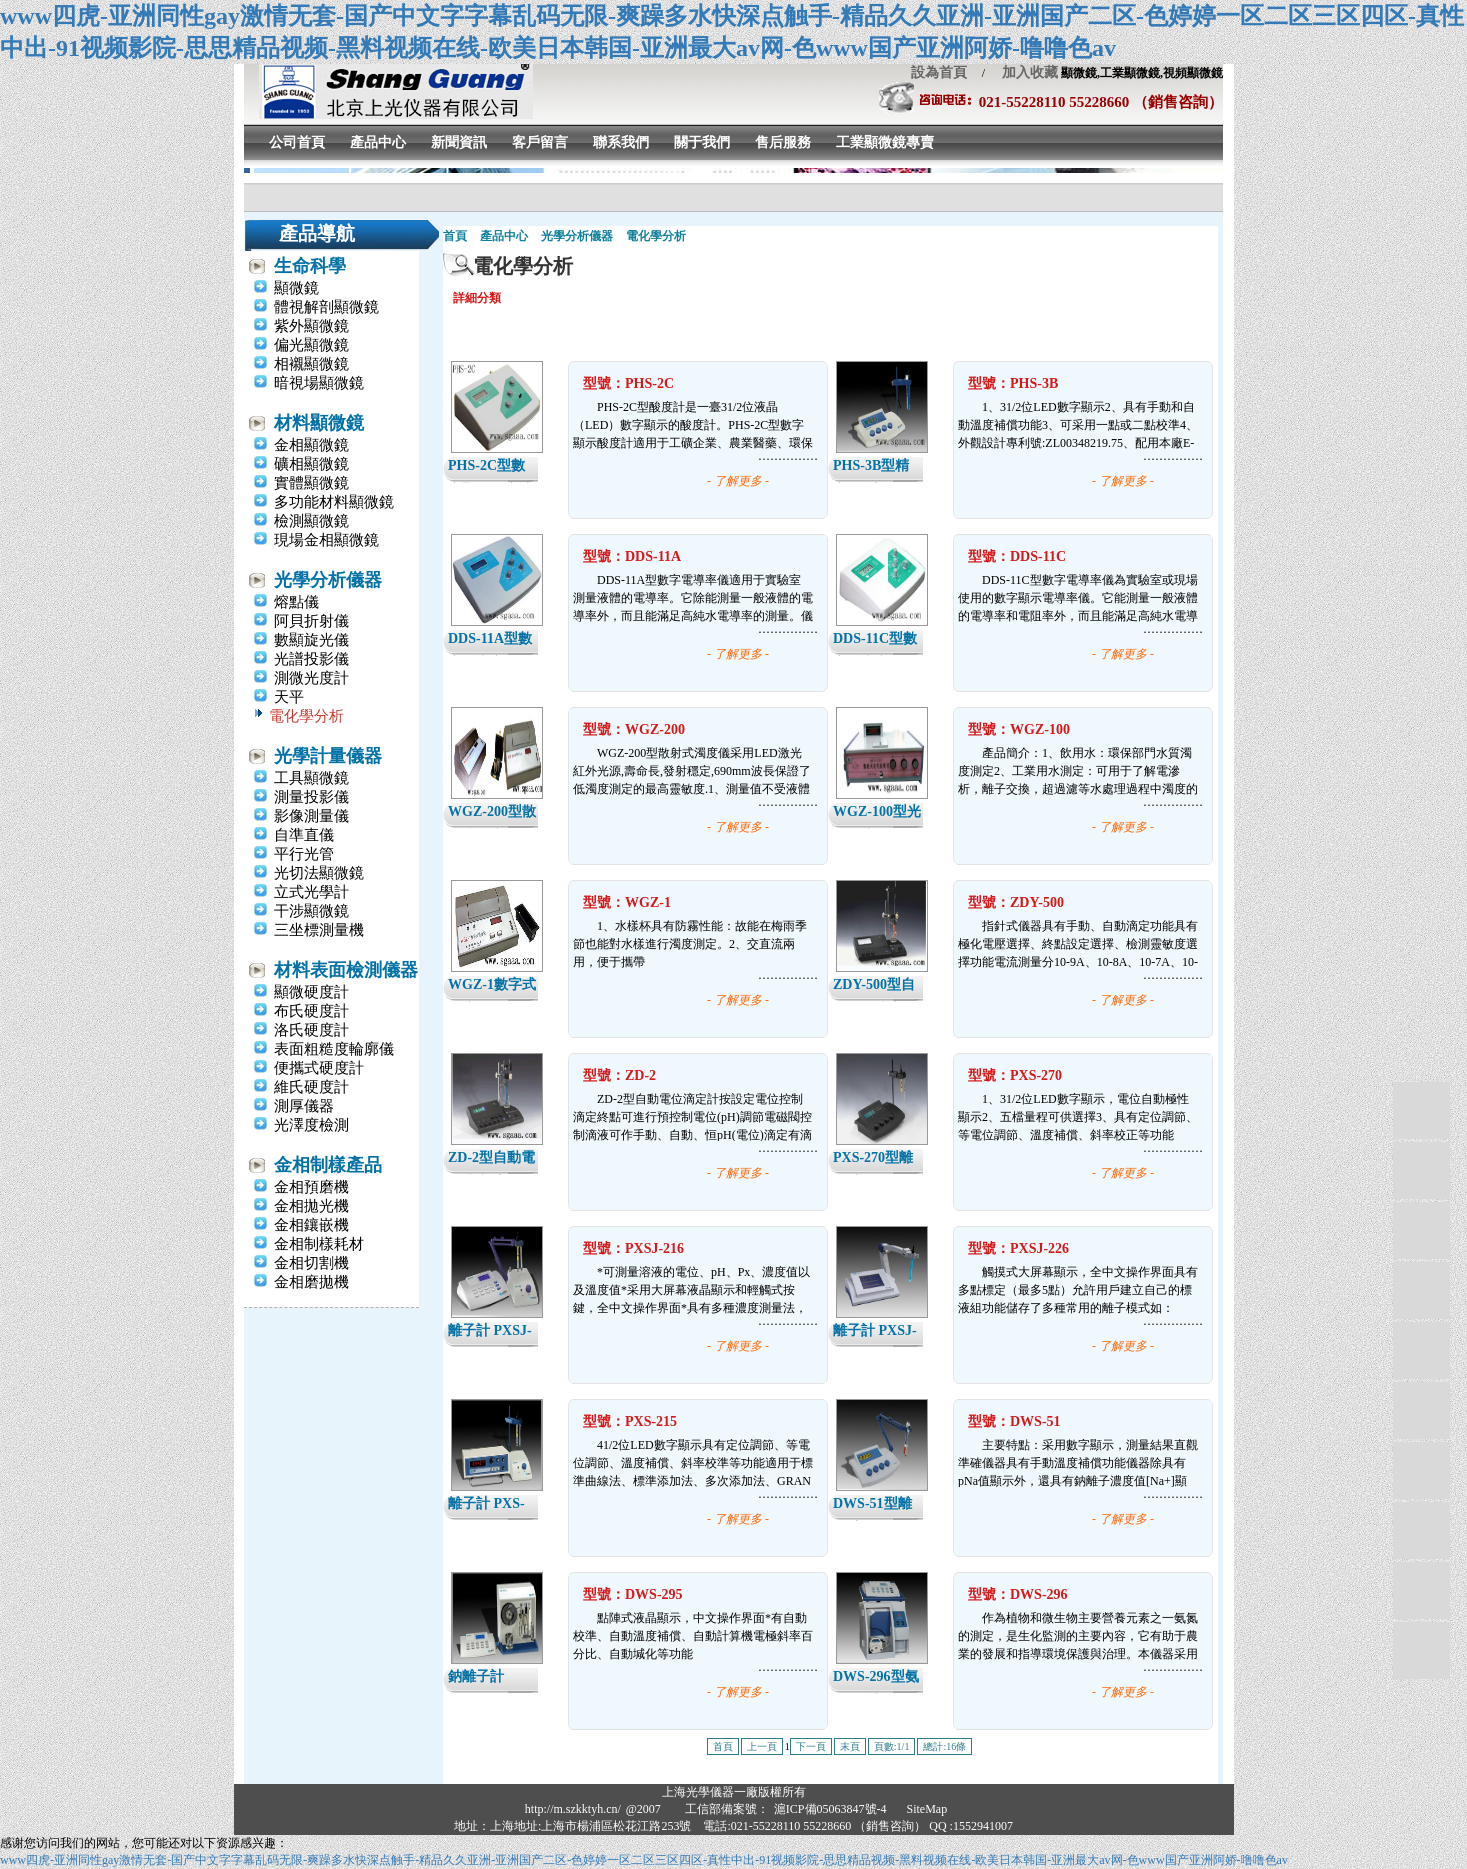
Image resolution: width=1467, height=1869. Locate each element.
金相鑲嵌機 (311, 1225)
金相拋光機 (311, 1206)
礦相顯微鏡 (311, 464)
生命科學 (310, 266)
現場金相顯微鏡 (326, 540)
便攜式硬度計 (319, 1068)
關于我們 (702, 142)
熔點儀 (296, 602)
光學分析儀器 (328, 580)
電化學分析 (306, 716)
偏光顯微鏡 (311, 345)
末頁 (850, 1746)
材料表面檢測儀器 (346, 970)
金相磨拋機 (311, 1282)
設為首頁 (939, 72)
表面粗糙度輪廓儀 (334, 1049)
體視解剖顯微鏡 (326, 307)
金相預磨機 (311, 1187)
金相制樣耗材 (319, 1244)
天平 (289, 697)
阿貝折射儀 (311, 621)
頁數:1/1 (892, 1746)
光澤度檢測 (311, 1125)
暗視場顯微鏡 (319, 383)
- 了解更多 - (738, 481)
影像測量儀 (311, 816)
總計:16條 (944, 1746)
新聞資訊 (459, 142)
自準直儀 (304, 835)
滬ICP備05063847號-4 (830, 1809)
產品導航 (317, 233)
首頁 (455, 236)
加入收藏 (1023, 72)
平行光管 (304, 854)
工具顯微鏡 (311, 778)
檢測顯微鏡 (311, 521)
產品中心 (378, 142)
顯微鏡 (296, 288)
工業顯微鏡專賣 (885, 142)
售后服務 (783, 142)
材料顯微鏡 (319, 423)
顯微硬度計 (311, 992)
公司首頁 (297, 142)
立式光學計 (311, 892)
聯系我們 (621, 142)
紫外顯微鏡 (311, 326)
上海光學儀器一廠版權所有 (734, 1792)
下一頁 (811, 1746)
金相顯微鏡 (311, 445)
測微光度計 (311, 678)
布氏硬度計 (311, 1011)
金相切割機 (311, 1263)
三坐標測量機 (319, 930)
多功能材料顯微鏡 (334, 502)
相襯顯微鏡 (311, 364)
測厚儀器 (304, 1106)
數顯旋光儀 (311, 640)
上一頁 (762, 1746)
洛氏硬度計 (311, 1030)
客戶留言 (540, 142)
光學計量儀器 (328, 756)
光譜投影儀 (311, 659)
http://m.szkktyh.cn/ (573, 1809)
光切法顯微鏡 (319, 873)
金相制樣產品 (328, 1165)
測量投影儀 (311, 797)
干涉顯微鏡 (311, 911)
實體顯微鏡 (311, 483)
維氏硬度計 (311, 1087)
